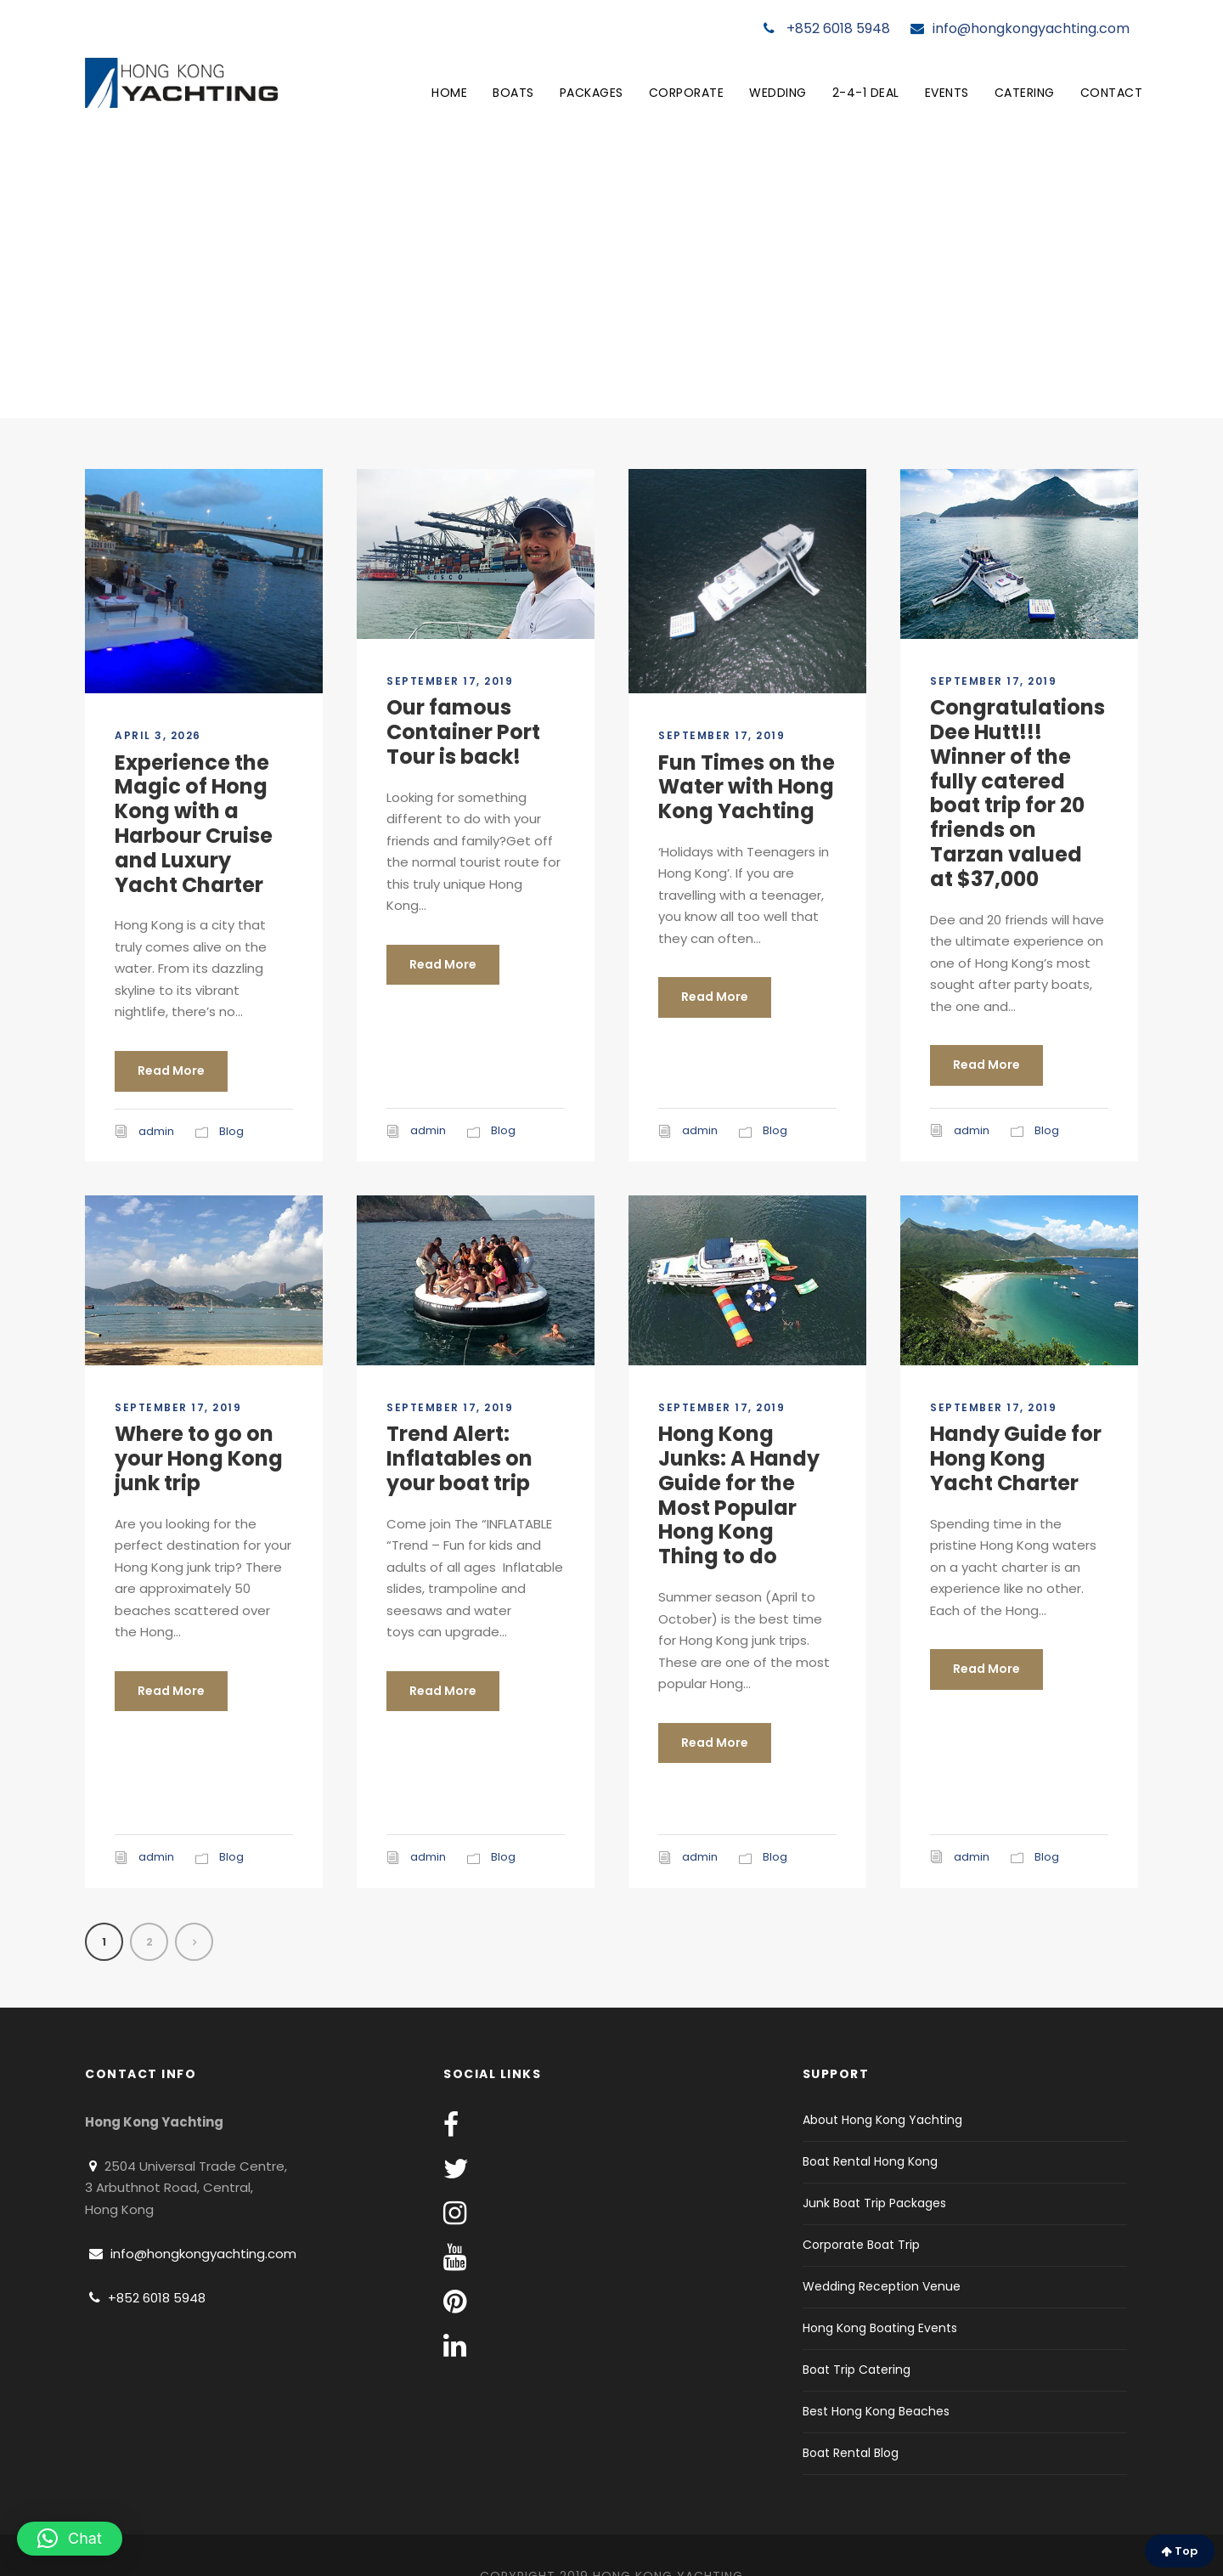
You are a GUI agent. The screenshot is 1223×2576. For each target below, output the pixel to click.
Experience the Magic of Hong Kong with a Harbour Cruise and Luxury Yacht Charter (194, 824)
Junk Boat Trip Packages (874, 2203)
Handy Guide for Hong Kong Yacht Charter (1016, 1458)
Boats (513, 92)
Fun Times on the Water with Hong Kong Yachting (746, 787)
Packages (591, 92)
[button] (69, 2539)
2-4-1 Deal (865, 92)
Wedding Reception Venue (882, 2286)
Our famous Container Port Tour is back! (463, 732)
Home (449, 92)
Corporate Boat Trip (861, 2244)
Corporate (686, 92)
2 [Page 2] (149, 1942)
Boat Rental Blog (851, 2452)
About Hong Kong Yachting (882, 2119)
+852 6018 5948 (827, 28)
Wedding (778, 92)
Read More (171, 1070)
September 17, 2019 (449, 681)
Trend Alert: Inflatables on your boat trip (459, 1458)
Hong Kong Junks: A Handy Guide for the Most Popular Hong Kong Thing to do (739, 1495)
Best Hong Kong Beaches (876, 2411)
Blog (231, 1131)
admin (156, 1131)
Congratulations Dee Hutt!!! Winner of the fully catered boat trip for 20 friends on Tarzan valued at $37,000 (1017, 793)
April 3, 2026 (158, 735)
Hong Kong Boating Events (880, 2327)
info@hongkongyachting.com (1020, 28)
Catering (1025, 92)
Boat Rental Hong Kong (870, 2161)
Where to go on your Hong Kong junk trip (199, 1458)
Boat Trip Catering (856, 2369)
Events (947, 92)
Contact (1111, 92)
